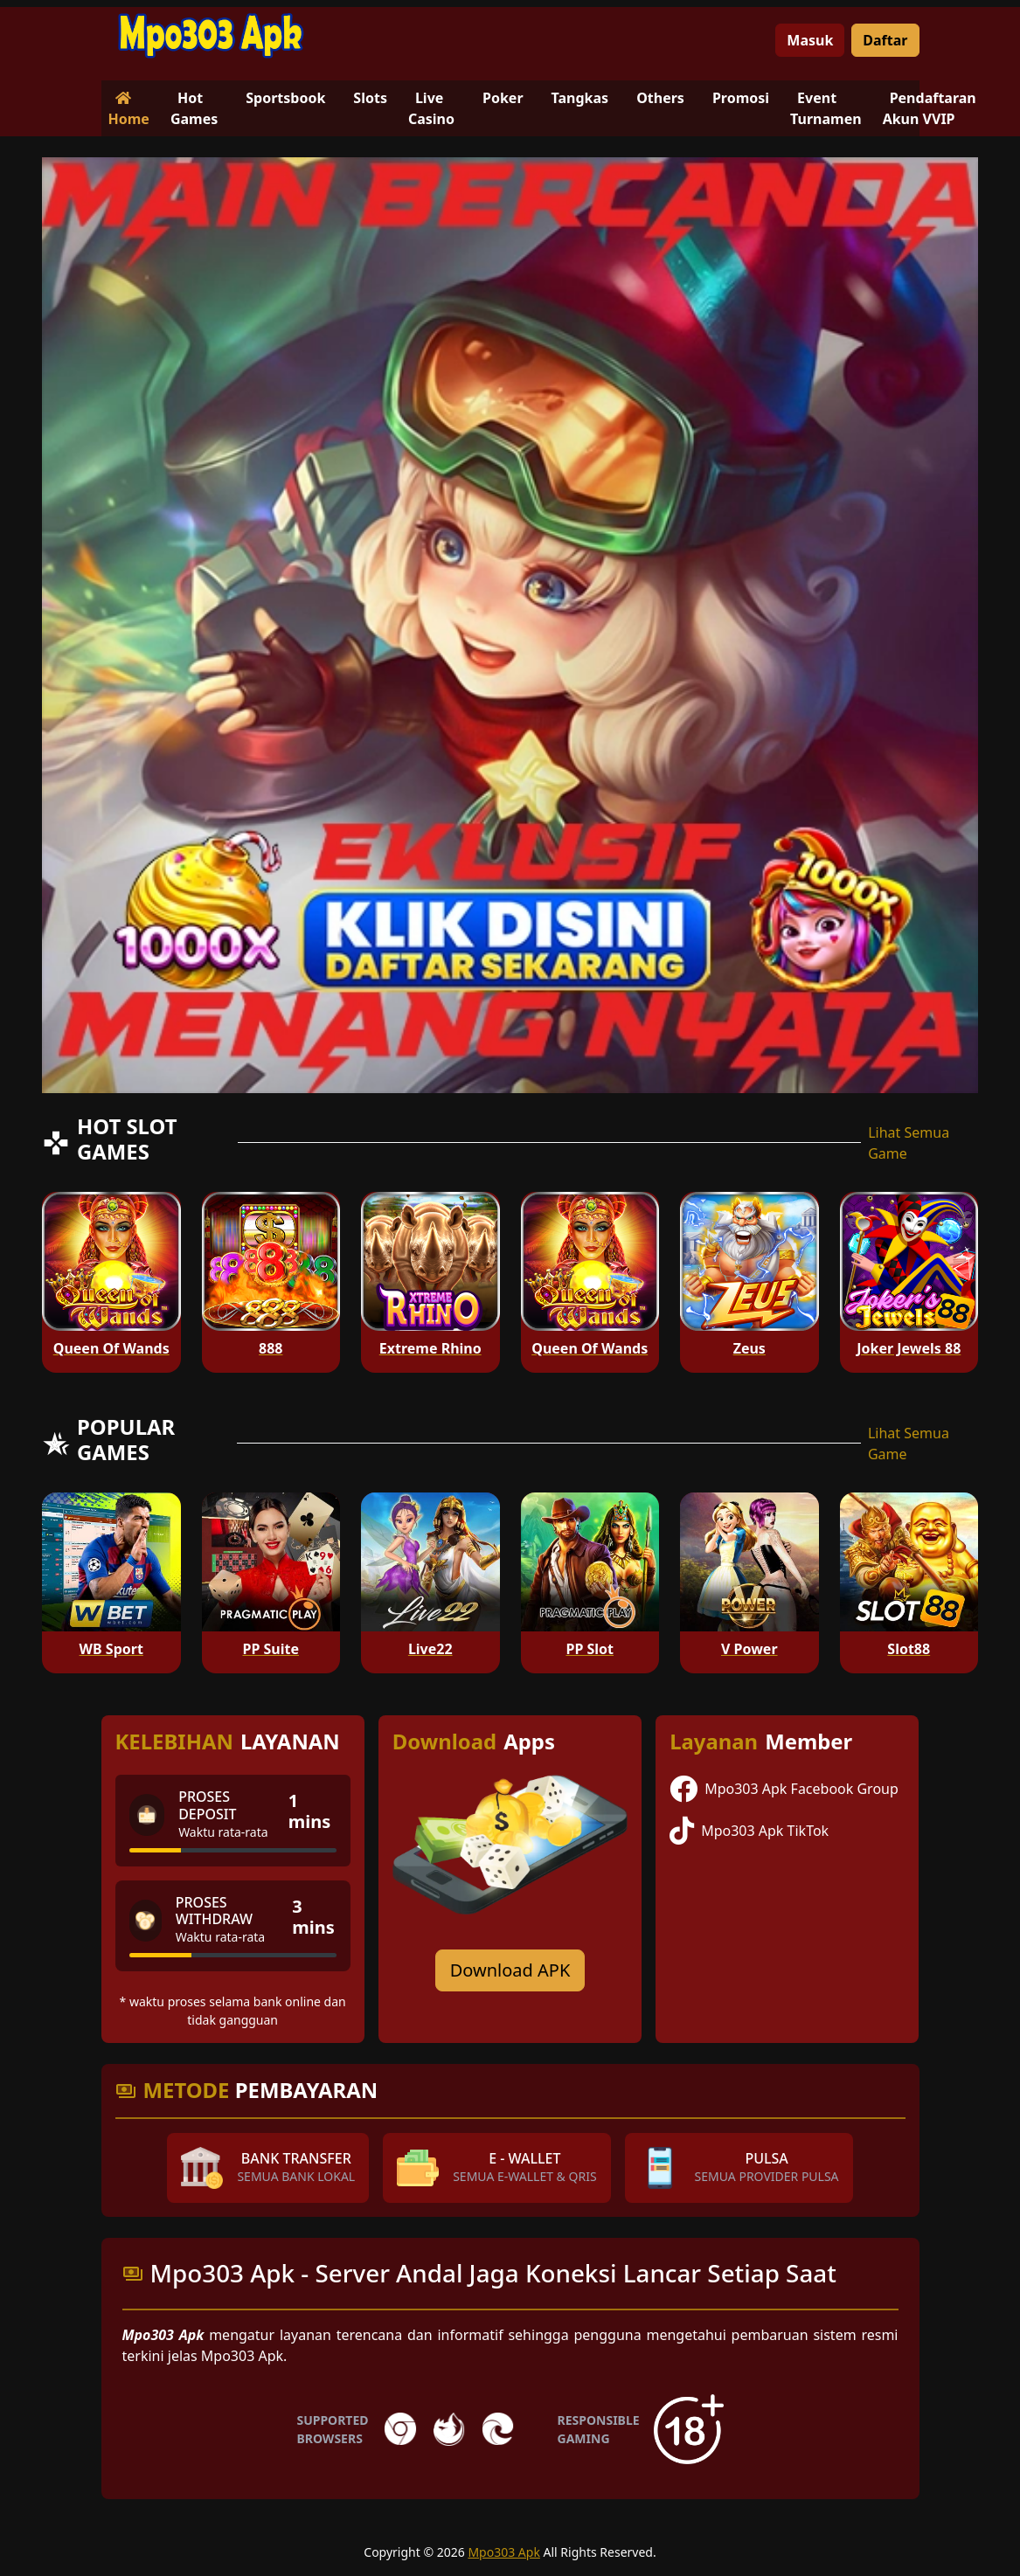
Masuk (810, 40)
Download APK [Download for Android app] (510, 1970)
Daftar (885, 40)
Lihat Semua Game (908, 1143)
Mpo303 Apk (503, 2552)
